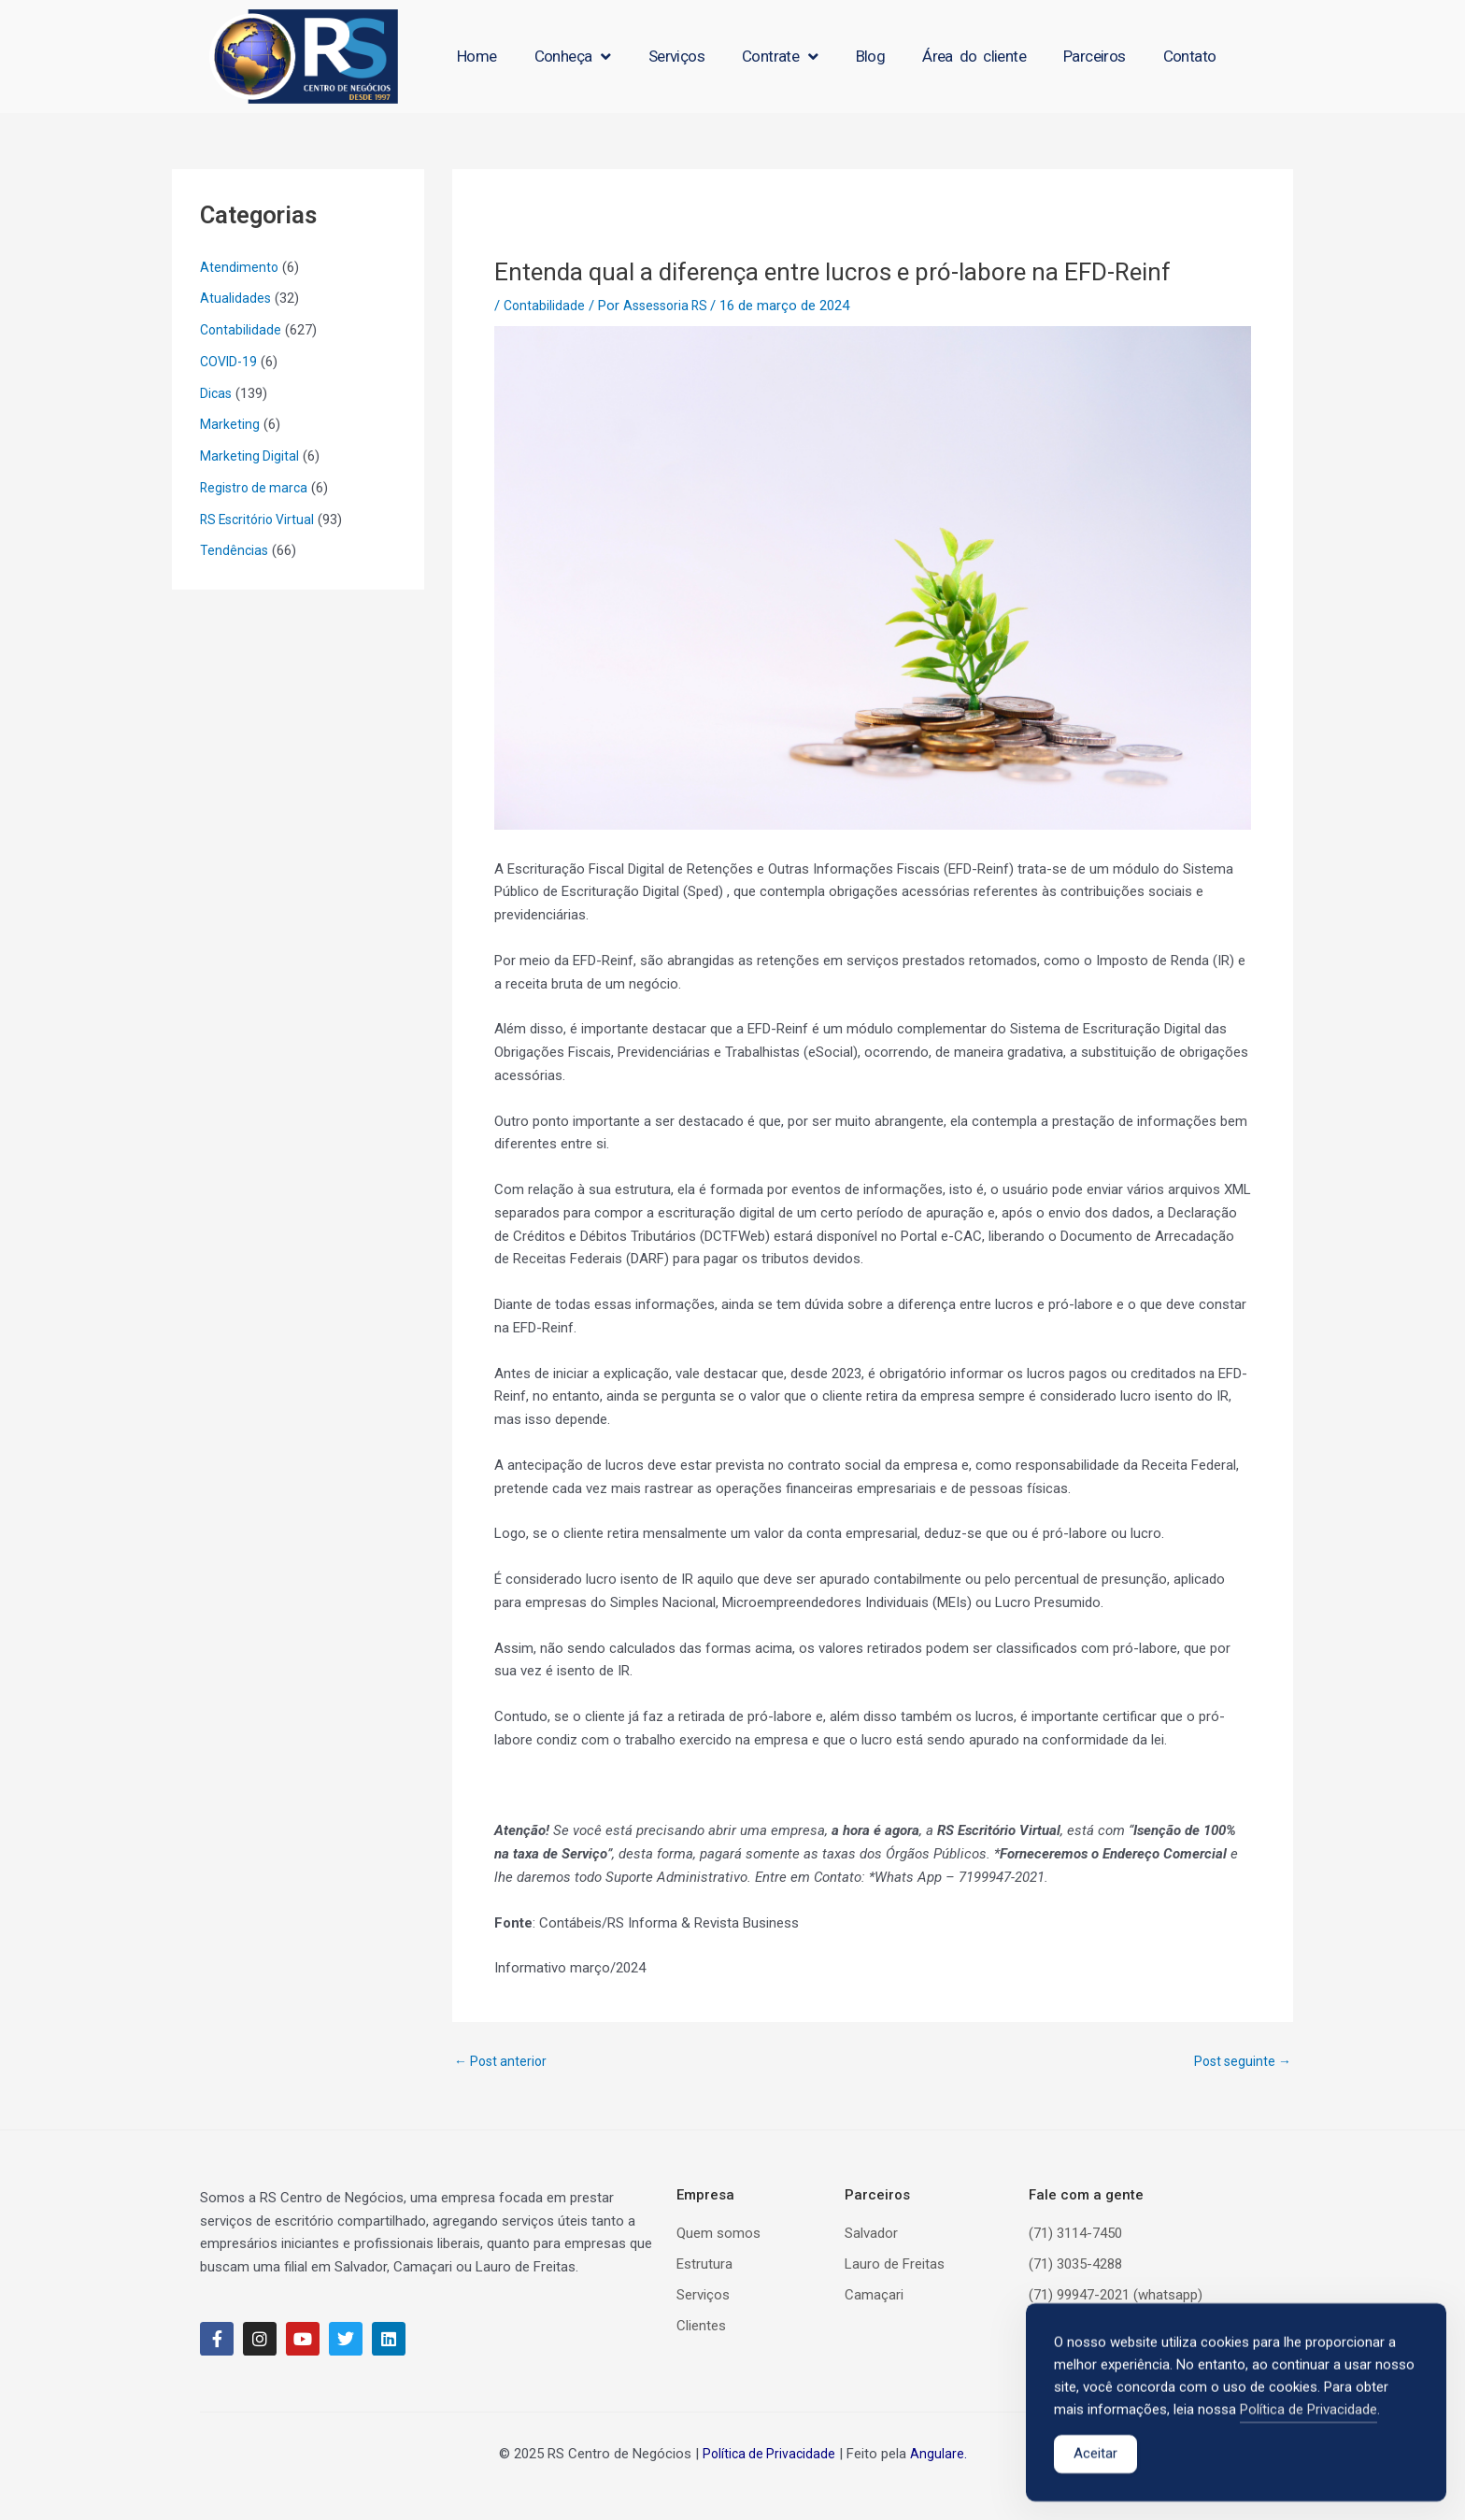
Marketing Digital (250, 456)
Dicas (217, 393)
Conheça (572, 56)
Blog (871, 56)
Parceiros (1094, 56)
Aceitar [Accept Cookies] (1095, 2461)
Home (477, 56)
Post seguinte (1239, 2062)
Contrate (780, 56)
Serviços (676, 56)
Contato (1189, 56)
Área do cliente (974, 56)
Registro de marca (256, 487)
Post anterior (503, 2062)
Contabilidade (241, 329)
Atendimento (239, 267)
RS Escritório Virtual (261, 519)
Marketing (230, 424)
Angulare (939, 2453)
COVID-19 (230, 361)
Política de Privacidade (768, 2453)
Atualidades (236, 298)
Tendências (235, 550)
